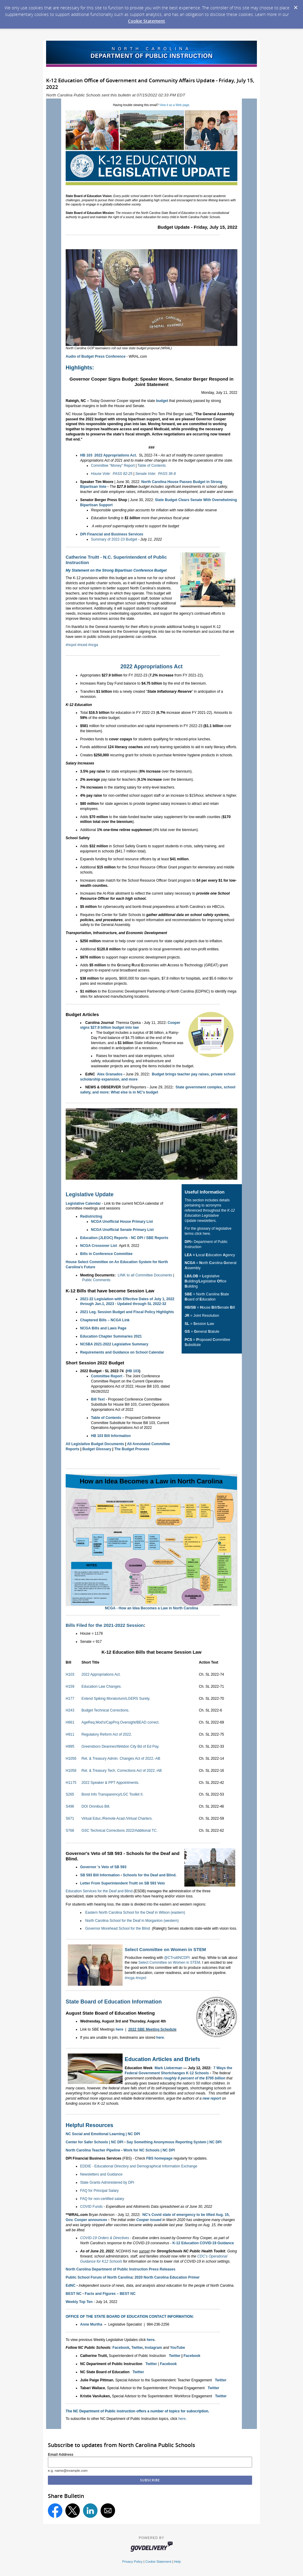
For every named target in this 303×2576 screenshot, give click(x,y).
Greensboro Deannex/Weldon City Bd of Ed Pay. (120, 1746)
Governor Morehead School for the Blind (117, 1928)
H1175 (71, 1783)
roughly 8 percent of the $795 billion (194, 2078)
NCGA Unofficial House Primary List (122, 1221)
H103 (70, 1674)
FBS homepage (159, 2158)
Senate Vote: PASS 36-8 (155, 474)
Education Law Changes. (101, 1686)
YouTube (177, 2347)
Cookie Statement (146, 21)
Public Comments (96, 1280)
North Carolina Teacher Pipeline (93, 2150)
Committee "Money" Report (113, 465)
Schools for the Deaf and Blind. (149, 1875)
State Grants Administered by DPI (107, 2182)
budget (162, 401)
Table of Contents (152, 465)
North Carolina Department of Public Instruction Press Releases (120, 2269)
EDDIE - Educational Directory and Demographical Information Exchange (138, 2166)
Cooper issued (148, 2220)
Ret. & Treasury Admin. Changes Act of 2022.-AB (120, 1758)
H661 (70, 1722)
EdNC (71, 2285)
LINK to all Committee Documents (145, 1275)
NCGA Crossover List (98, 1246)
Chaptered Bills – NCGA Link (105, 1320)
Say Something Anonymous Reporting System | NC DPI (174, 2142)
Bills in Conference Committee (106, 1254)
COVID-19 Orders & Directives (104, 2238)
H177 (70, 1698)
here (119, 2029)
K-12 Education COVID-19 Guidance (203, 2243)
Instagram (153, 2347)
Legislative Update (90, 1194)
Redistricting (91, 1216)
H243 (70, 1710)
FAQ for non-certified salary (102, 2199)
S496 (70, 1806)
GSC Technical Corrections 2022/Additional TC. (119, 1830)
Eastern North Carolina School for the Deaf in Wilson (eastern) (135, 1912)
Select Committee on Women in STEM (165, 1949)
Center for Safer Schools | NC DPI (94, 2142)
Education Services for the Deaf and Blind (99, 1891)
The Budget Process (131, 1449)
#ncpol (71, 645)
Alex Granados (110, 1074)
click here (202, 1234)
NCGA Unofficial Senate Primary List (122, 1230)
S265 (70, 1794)
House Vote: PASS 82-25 (111, 474)
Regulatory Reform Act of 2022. (106, 1734)
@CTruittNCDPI (177, 1958)
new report (211, 2098)
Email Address (60, 2454)
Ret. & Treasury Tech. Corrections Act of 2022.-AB (121, 1770)
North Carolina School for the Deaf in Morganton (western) (132, 1921)
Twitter (137, 2347)
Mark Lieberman (168, 2068)
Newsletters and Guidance (101, 2174)
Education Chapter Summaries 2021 (111, 1336)
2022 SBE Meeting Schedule (152, 2029)
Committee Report (106, 1376)
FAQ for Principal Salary (99, 2191)
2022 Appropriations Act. (115, 455)
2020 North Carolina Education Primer (167, 2277)
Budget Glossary (96, 1449)
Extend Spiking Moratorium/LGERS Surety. (115, 1698)
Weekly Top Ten (79, 2302)
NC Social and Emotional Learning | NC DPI (103, 2134)
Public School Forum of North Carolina (99, 2277)
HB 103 (86, 455)
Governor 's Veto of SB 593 (103, 1867)
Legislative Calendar (83, 1203)
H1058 (71, 1770)
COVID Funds (91, 2206)
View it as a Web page (174, 105)
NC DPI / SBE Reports (149, 1238)
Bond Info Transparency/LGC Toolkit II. (112, 1794)
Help (177, 2561)
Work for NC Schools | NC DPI (149, 2150)
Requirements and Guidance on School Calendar (122, 1352)
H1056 (71, 1758)
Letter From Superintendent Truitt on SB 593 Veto (122, 1883)
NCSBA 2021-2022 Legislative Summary (114, 1344)
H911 (70, 1734)
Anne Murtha (91, 2324)
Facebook (120, 2347)
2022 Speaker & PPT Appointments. (110, 1783)
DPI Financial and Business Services (111, 534)
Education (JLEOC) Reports (104, 1238)
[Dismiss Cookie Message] (295, 5)
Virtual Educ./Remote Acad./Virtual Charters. (116, 1818)
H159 (70, 1686)
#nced (82, 645)
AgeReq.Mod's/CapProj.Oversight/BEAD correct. (120, 1722)
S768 (70, 1830)
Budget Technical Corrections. (105, 1710)
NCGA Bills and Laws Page (103, 1328)
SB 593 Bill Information (100, 1875)
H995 (70, 1746)
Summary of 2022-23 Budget (114, 539)
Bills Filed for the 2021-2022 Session (105, 1625)
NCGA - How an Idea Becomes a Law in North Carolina (151, 1608)
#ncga (93, 645)
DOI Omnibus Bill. (95, 1806)
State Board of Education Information (114, 2002)
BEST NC (74, 2294)
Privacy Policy (132, 2561)
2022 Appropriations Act (151, 667)
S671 (70, 1818)
